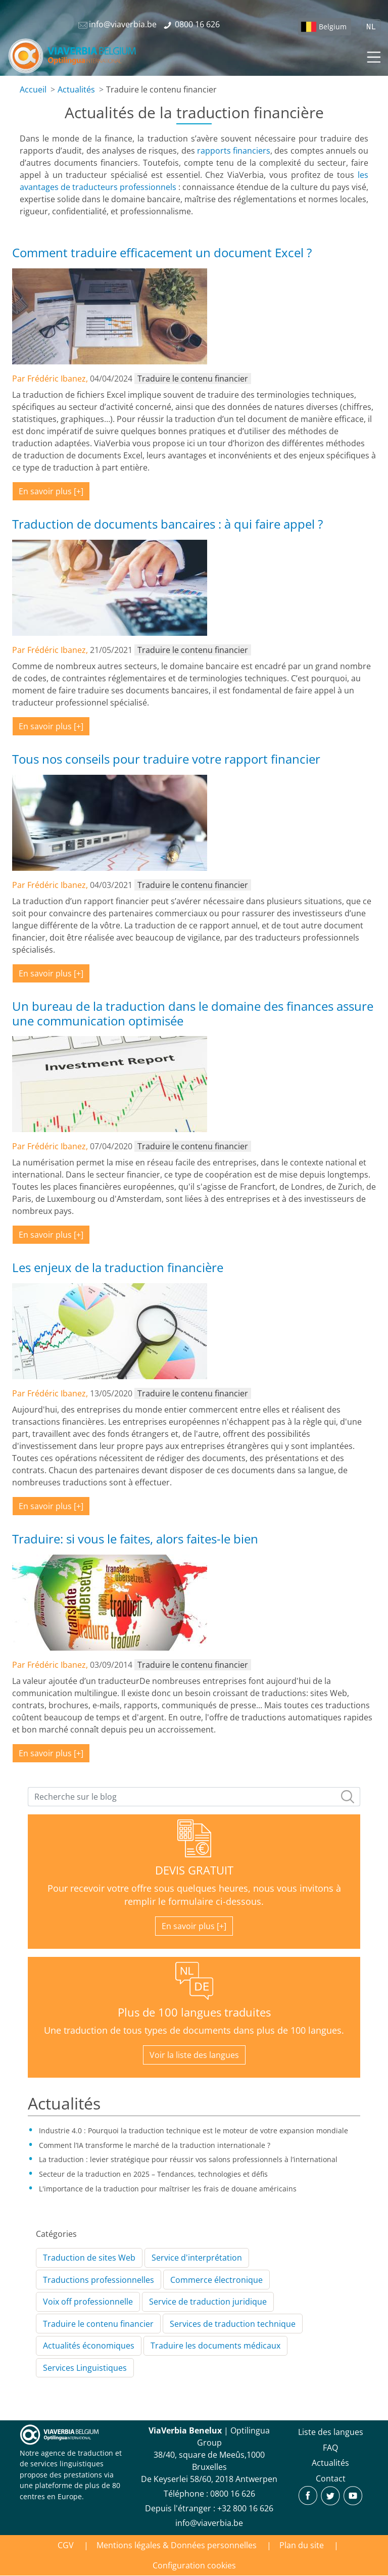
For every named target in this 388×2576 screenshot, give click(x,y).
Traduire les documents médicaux (215, 2345)
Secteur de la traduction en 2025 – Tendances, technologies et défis (153, 2174)
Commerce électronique (216, 2279)
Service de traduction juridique (208, 2301)
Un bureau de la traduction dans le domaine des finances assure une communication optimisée (192, 1013)
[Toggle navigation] (372, 55)
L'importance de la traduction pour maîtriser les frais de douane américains (168, 2188)
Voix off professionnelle (88, 2301)
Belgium (333, 26)
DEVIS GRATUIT (194, 1870)
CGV (66, 2545)
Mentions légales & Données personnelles (176, 2545)
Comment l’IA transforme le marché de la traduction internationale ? (154, 2145)
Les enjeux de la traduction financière (117, 1267)
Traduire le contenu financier (98, 2323)
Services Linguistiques (85, 2367)
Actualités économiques (88, 2345)
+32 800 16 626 (245, 2508)
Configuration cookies (194, 2565)
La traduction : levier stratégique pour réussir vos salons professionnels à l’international (188, 2159)
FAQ (330, 2447)
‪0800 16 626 (232, 2493)
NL (371, 27)
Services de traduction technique (233, 2323)
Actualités (76, 89)
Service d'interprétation (197, 2257)
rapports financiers (233, 150)
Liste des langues (330, 2432)
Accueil (33, 89)
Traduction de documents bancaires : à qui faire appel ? (167, 524)
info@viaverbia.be (209, 2522)
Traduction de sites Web (89, 2257)
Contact (331, 2478)
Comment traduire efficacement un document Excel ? (162, 252)
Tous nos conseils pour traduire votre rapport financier (166, 759)
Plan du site (301, 2545)
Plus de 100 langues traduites (194, 2012)
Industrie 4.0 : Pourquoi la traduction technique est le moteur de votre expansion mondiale (193, 2130)
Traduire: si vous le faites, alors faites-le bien (135, 1538)
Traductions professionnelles (98, 2279)
